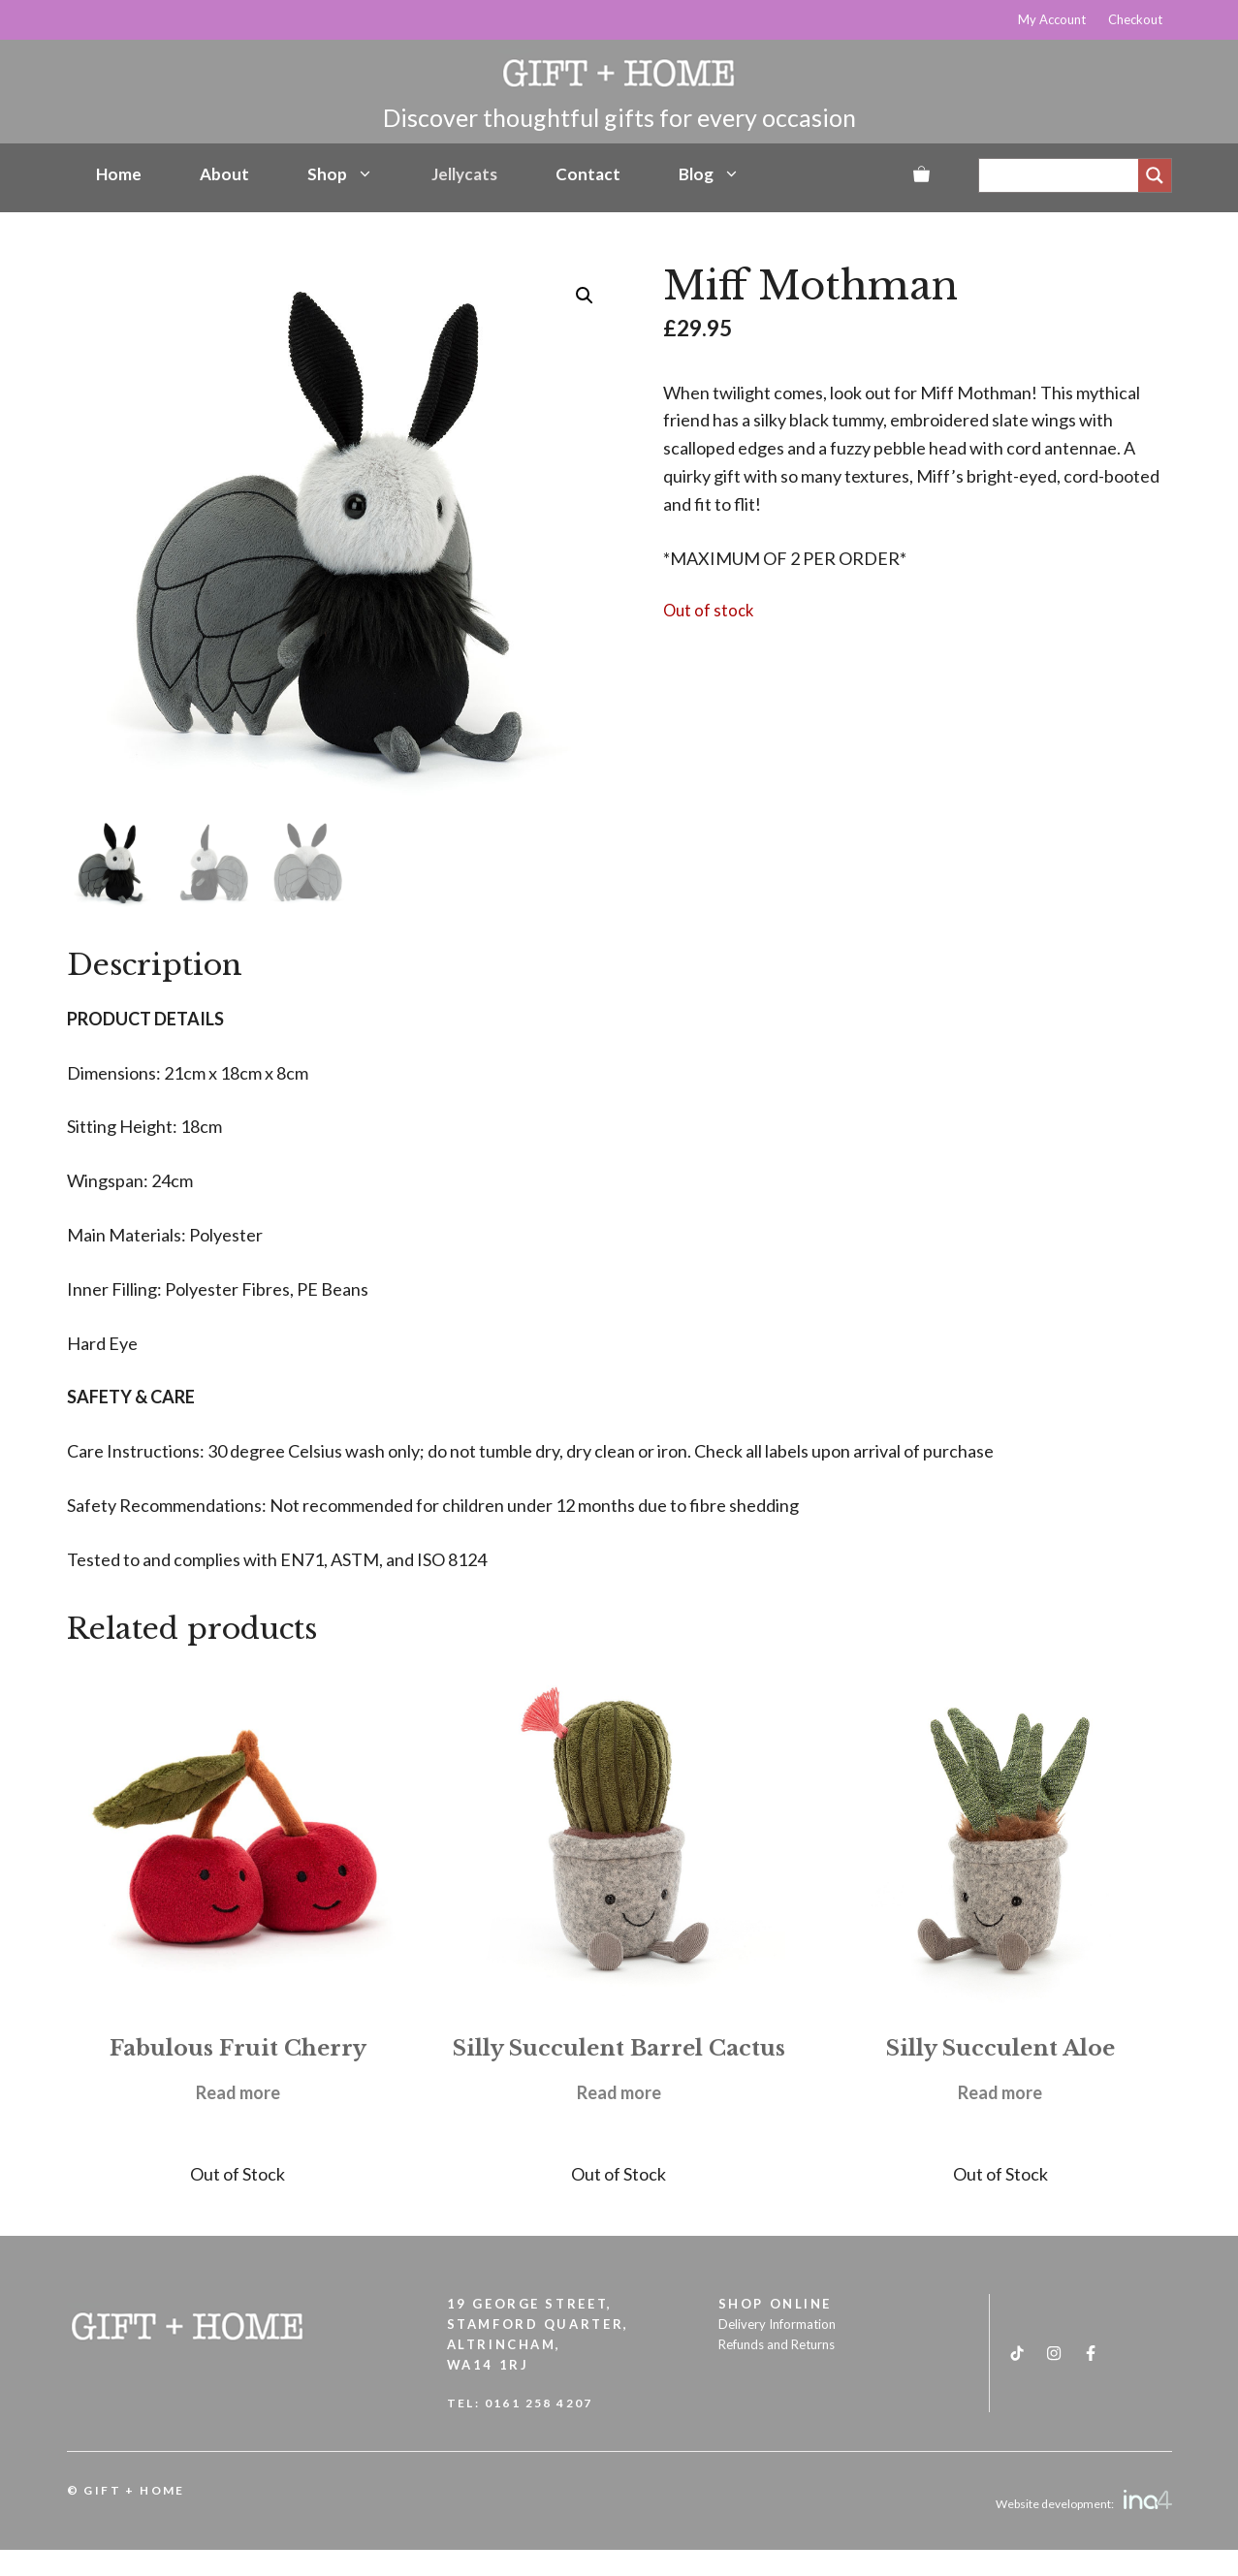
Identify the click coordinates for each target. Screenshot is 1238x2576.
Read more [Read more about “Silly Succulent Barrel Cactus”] (619, 2092)
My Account (1052, 19)
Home (119, 174)
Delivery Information (777, 2324)
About (224, 174)
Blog (709, 174)
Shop (340, 174)
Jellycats (464, 174)
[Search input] (1063, 175)
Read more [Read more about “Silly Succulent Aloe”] (1000, 2092)
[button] (584, 295)
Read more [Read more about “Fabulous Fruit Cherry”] (238, 2092)
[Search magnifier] (1154, 175)
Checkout (1135, 19)
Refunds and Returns (776, 2344)
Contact (588, 174)
